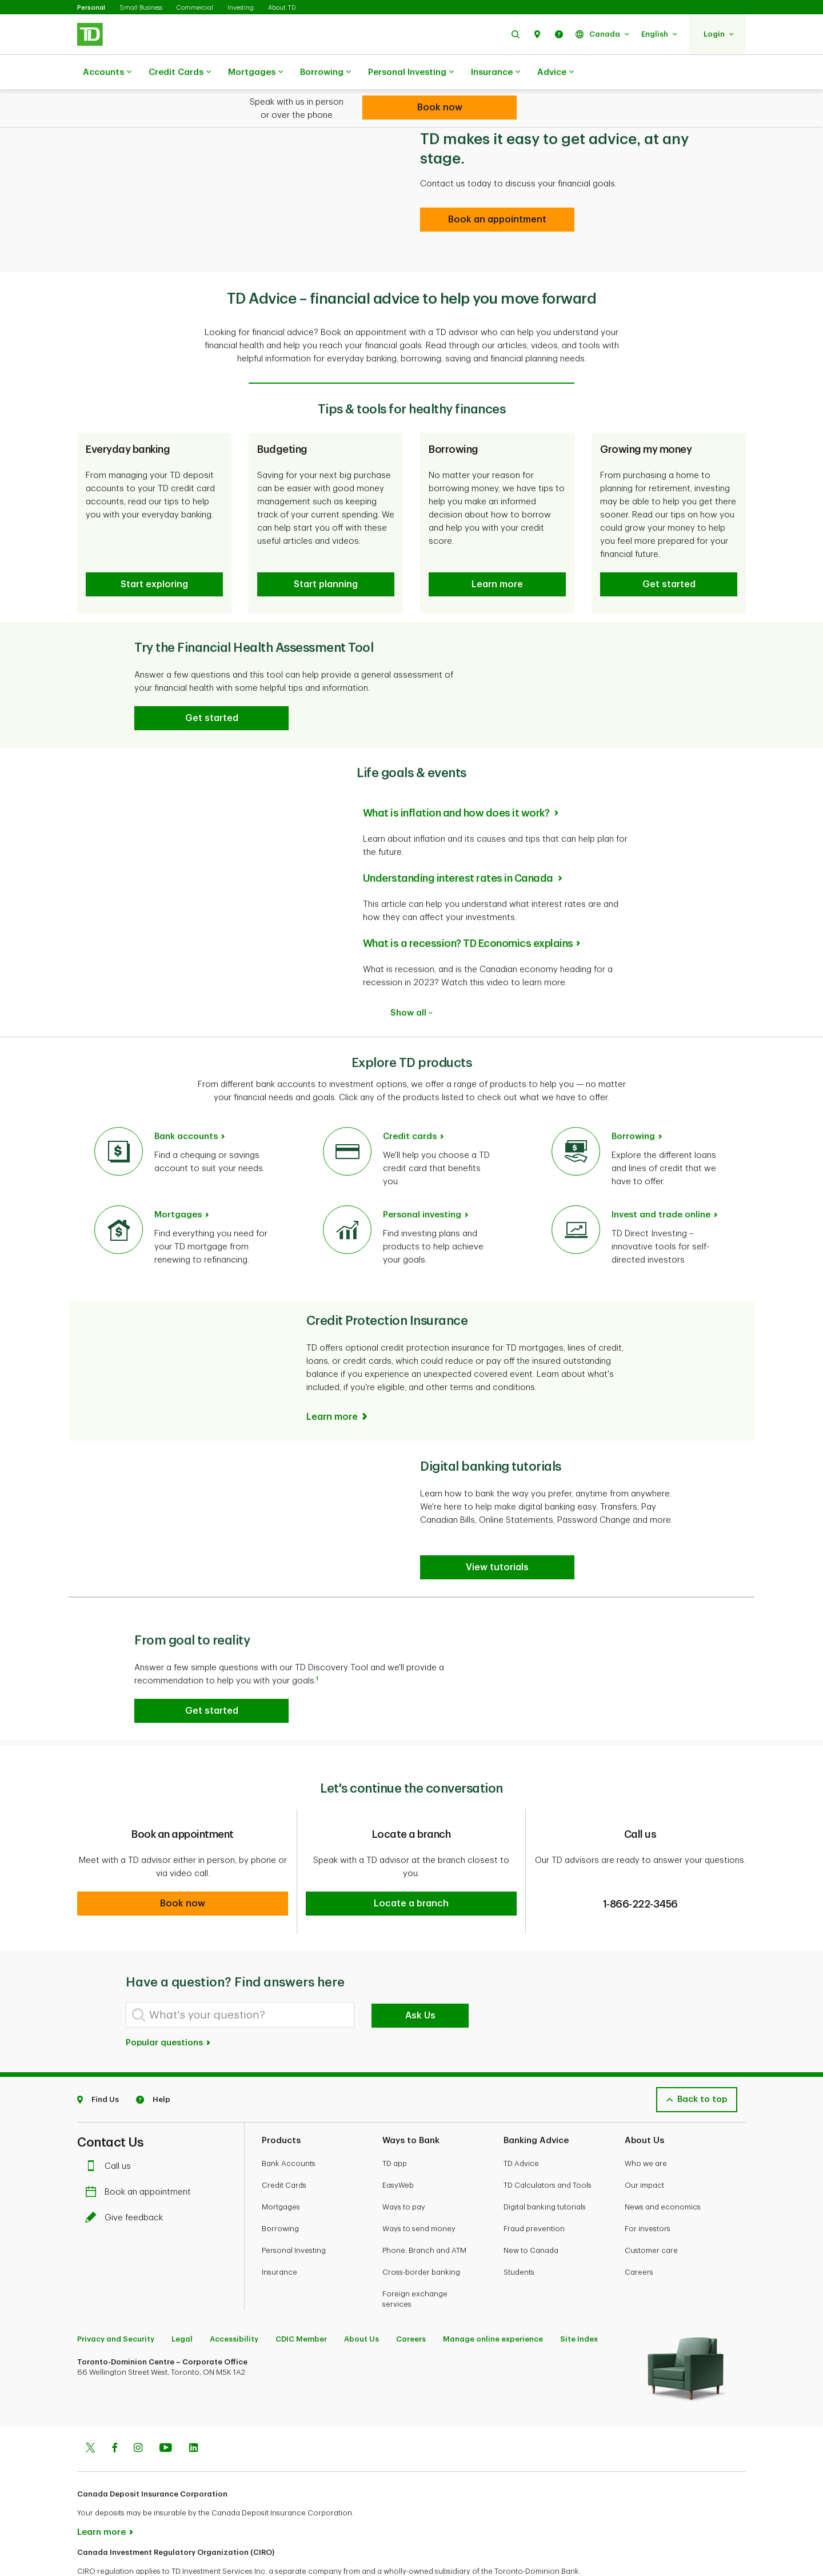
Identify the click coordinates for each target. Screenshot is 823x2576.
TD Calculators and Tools (548, 2147)
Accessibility (234, 2300)
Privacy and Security (115, 2300)
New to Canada (531, 2212)
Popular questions (168, 2004)
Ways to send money (419, 2190)
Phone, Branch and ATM (424, 2212)
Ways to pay (403, 2168)
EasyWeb (398, 2147)
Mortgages (255, 72)
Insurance (495, 72)
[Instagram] (138, 2411)
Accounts (107, 72)
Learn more (101, 2494)
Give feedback (127, 2179)
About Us (361, 2300)
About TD (281, 8)
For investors (647, 2190)
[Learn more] (337, 1388)
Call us (111, 2128)
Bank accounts (186, 1108)
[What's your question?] (240, 1976)
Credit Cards (180, 72)
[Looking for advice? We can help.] (439, 107)
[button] (515, 34)
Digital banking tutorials (545, 2168)
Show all (411, 984)
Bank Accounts (288, 2125)
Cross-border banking (421, 2233)
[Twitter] (90, 2411)
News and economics (663, 2168)
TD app (394, 2125)
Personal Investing (411, 72)
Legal (182, 2300)
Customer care (651, 2212)
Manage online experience (493, 2300)
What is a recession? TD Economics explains (468, 915)
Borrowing (325, 72)
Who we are (646, 2125)
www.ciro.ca (103, 2552)
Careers (639, 2233)
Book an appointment (141, 2153)
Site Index (579, 2300)
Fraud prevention (534, 2190)
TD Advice (521, 2125)
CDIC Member (301, 2300)
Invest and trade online (661, 1186)
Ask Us (420, 1977)
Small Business (140, 8)
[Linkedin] (193, 2411)
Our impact (644, 2147)
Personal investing (422, 1186)
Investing (240, 8)
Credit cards (410, 1108)
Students (519, 2233)
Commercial (195, 8)
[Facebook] (114, 2411)
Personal (91, 8)
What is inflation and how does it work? (457, 784)
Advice (555, 72)
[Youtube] (165, 2411)
